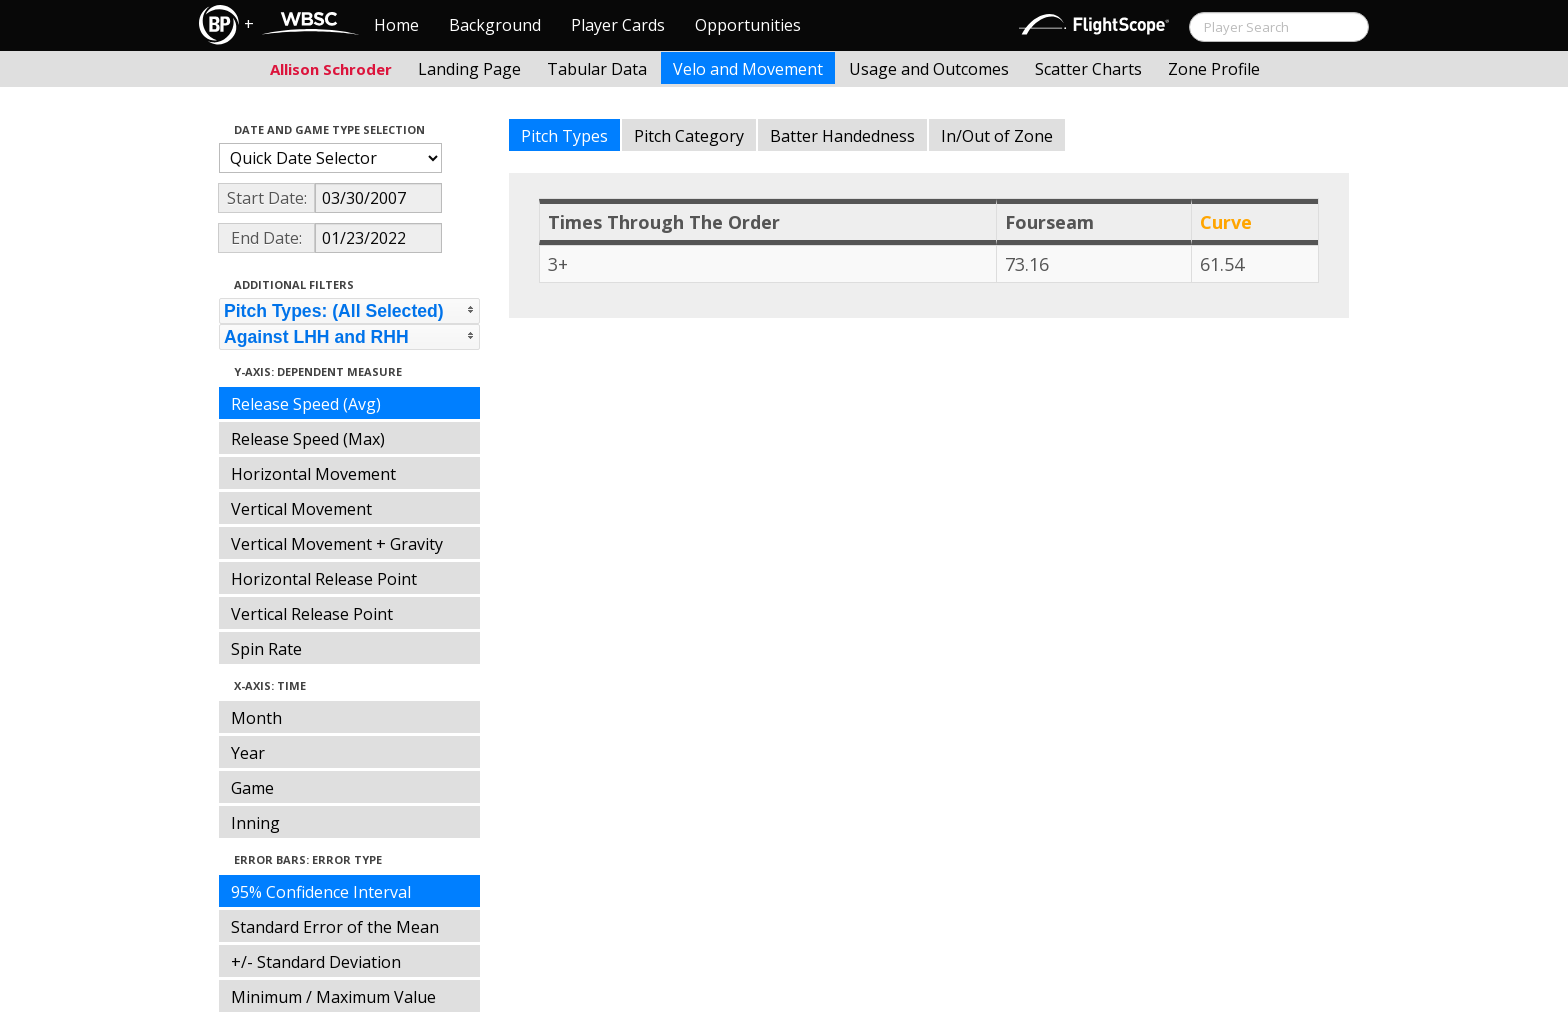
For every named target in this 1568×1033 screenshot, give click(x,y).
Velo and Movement (748, 69)
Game (252, 788)
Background (495, 25)
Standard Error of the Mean (335, 927)
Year (248, 753)
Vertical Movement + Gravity (337, 544)
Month (256, 718)
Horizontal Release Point (324, 579)
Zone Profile (1214, 69)
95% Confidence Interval (321, 892)
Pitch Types (564, 136)
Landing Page (469, 69)
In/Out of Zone (997, 136)
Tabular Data (597, 69)
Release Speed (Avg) (306, 404)
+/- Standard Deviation (316, 962)
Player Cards (618, 25)
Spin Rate (266, 649)
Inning (255, 823)
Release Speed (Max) (308, 439)
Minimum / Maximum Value (333, 997)
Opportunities (748, 25)
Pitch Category (689, 136)
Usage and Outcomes (929, 69)
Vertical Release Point (312, 614)
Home (396, 25)
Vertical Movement (301, 509)
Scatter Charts (1088, 69)
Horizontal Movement (313, 474)
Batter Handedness (842, 136)
